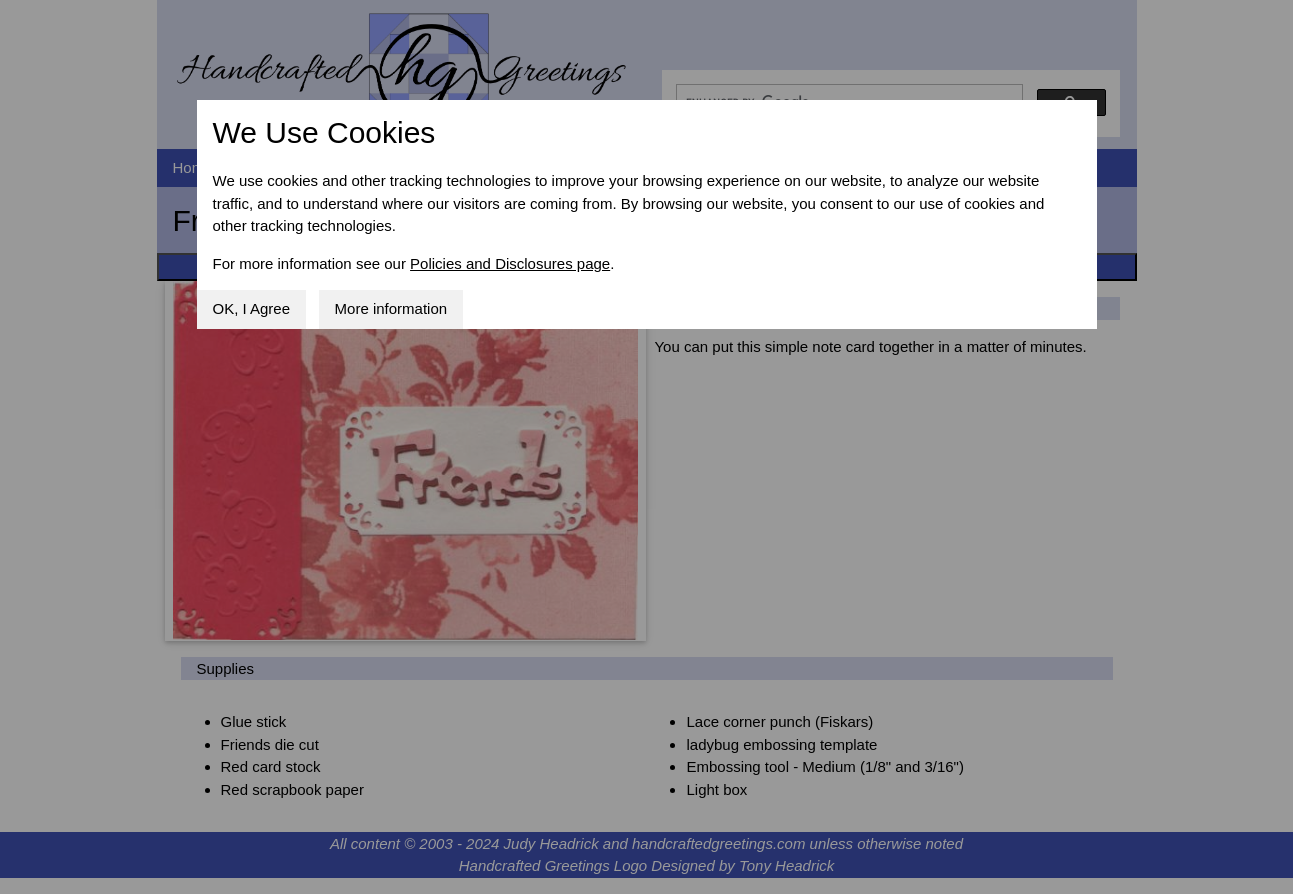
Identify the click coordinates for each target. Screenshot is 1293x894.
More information (391, 308)
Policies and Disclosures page (510, 263)
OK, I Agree (252, 308)
